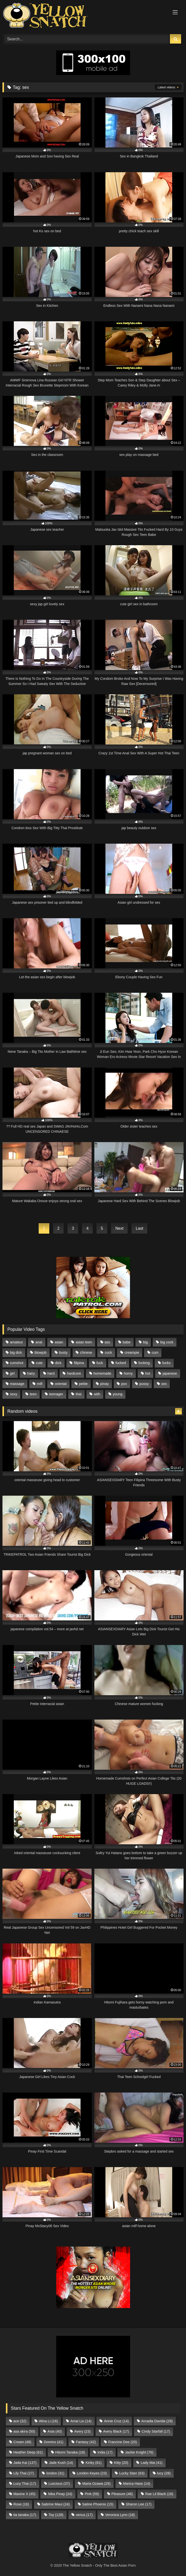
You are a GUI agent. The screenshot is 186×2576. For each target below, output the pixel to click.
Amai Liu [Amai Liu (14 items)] (81, 2421)
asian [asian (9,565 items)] (59, 1342)
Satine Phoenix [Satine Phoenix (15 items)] (97, 2504)
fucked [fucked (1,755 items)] (121, 1363)
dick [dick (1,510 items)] (58, 1363)
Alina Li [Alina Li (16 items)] (48, 2421)
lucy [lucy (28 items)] (163, 2473)
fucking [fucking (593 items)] (144, 1363)
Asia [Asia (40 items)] (55, 2431)
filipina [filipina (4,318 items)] (79, 1363)
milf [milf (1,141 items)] (39, 1384)
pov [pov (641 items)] (124, 1384)
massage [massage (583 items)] (17, 1384)
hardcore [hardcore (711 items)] (74, 1373)
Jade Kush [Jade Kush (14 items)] (61, 2463)
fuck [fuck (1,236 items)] (100, 1363)
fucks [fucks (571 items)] (166, 1363)
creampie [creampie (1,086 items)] (132, 1352)
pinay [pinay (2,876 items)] (104, 1384)
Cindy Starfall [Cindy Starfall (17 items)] (156, 2431)
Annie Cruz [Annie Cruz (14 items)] (116, 2421)
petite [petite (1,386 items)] (83, 1384)
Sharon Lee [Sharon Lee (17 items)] (139, 2504)
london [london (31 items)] (55, 2473)
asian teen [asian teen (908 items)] (84, 1342)
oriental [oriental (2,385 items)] (61, 1384)
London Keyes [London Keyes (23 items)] (92, 2473)
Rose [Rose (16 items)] (21, 2504)
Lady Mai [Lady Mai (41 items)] (151, 2463)
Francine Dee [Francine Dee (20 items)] (122, 2442)
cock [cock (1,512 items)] (108, 1352)
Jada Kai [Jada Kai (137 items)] (24, 2463)
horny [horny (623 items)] (128, 1373)
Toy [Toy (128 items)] (56, 2515)
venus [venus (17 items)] (84, 2515)
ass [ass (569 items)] (107, 1342)
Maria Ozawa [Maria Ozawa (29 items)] (96, 2483)
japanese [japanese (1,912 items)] (170, 1373)
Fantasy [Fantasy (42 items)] (86, 2442)
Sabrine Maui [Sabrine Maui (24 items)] (55, 2504)
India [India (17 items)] (105, 2452)
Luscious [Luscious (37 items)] (59, 2483)
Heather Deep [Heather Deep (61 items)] (28, 2452)
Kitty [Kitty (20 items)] (121, 2463)
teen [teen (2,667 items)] (33, 1394)
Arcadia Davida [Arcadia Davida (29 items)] (157, 2421)
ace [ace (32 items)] (19, 2421)
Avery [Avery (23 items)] (82, 2431)
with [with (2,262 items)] (97, 1394)
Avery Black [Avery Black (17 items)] (116, 2431)
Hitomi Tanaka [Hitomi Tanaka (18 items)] (70, 2452)
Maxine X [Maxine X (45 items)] (24, 2494)
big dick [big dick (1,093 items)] (16, 1352)
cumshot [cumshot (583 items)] (16, 1363)
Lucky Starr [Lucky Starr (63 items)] (131, 2473)
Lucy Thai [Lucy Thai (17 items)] (24, 2483)
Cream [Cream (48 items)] (22, 2442)
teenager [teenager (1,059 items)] (56, 1394)
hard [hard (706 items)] (50, 1373)
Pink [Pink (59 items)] (92, 2494)
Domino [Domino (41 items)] (53, 2442)
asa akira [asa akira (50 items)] (24, 2431)
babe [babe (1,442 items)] (127, 1342)
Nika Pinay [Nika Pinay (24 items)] (60, 2494)
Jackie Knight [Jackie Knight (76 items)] (139, 2452)
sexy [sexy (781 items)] (13, 1394)
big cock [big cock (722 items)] (166, 1342)
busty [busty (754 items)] (63, 1352)
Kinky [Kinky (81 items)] (93, 2463)
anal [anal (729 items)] (38, 1342)
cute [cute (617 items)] (39, 1363)
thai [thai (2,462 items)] (78, 1394)
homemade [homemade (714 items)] (102, 1373)
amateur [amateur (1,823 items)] (16, 1342)
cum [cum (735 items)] (155, 1352)
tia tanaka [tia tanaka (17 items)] (24, 2515)
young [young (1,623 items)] (117, 1394)
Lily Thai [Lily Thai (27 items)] (23, 2473)
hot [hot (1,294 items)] (147, 1373)
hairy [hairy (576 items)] (31, 1373)
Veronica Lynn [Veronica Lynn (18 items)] (120, 2515)
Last (139, 1228)
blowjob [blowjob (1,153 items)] (40, 1352)
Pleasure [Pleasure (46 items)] (122, 2494)
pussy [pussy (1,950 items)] (144, 1384)
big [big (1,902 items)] (145, 1342)
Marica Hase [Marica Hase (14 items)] (136, 2483)
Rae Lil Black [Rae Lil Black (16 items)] (159, 2494)
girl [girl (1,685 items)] (12, 1373)
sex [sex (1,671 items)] (164, 1384)
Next (119, 1228)
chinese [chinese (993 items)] (86, 1352)
